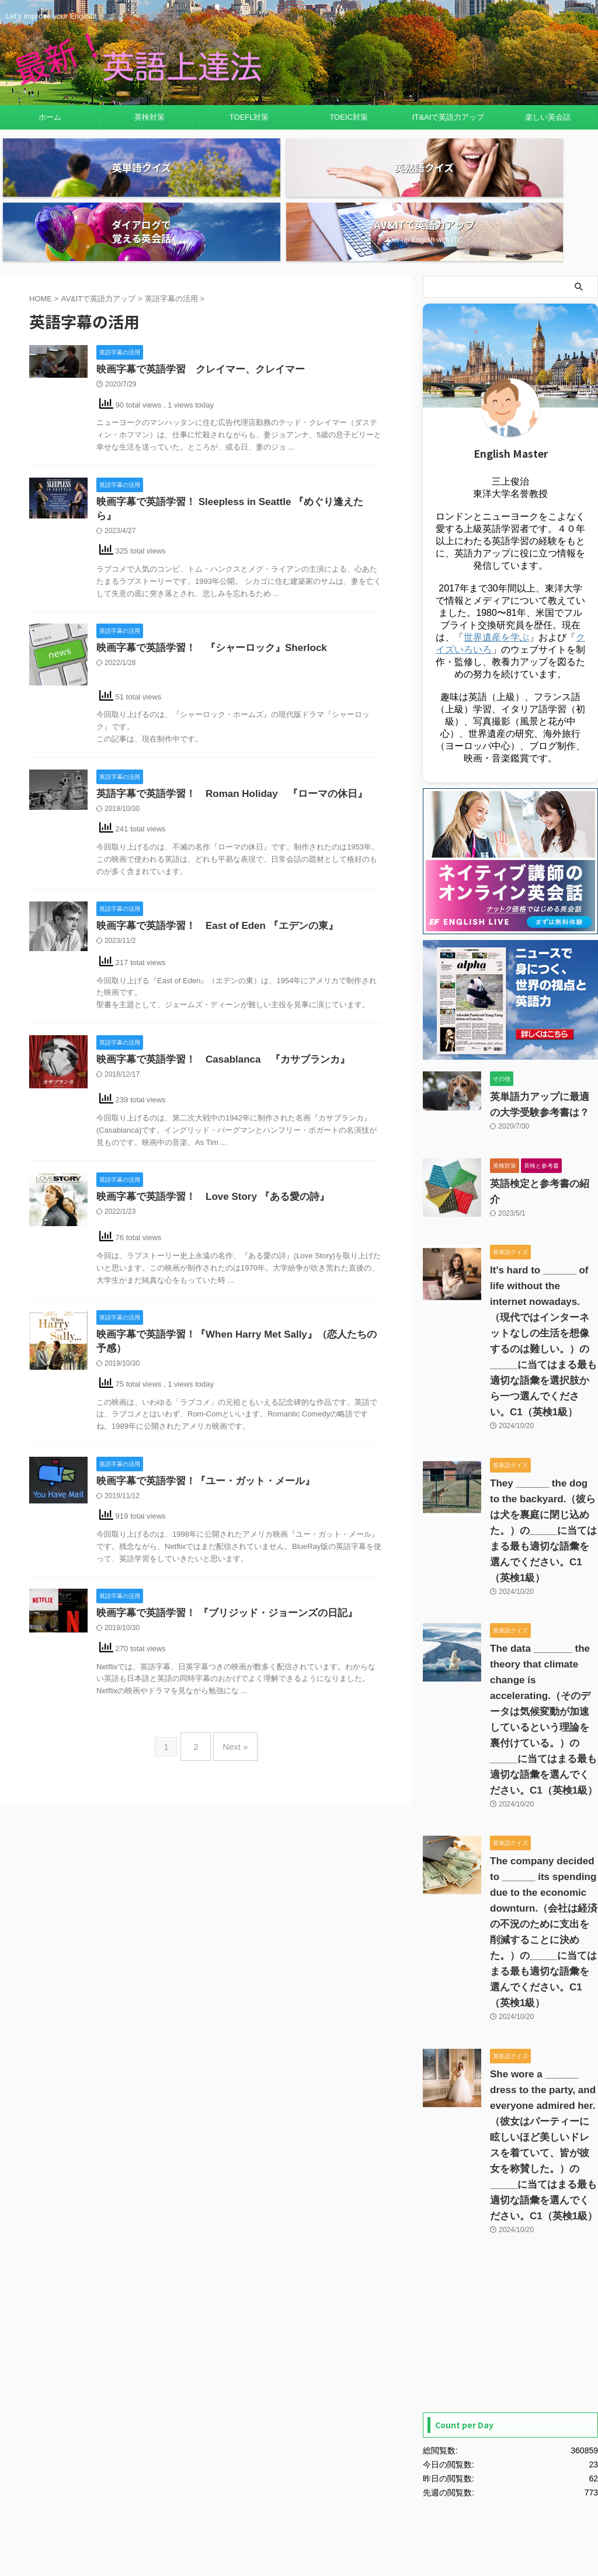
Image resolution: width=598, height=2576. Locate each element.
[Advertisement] (510, 2123)
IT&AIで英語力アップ (448, 117)
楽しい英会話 (548, 117)
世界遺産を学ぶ (496, 573)
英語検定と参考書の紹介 (535, 1120)
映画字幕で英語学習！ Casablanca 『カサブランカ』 (215, 985)
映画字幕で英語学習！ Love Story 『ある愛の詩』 (205, 1123)
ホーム (50, 117)
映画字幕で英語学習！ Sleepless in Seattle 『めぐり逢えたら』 (231, 439)
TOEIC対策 (348, 117)
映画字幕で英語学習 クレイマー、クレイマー (194, 306)
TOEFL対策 (249, 117)
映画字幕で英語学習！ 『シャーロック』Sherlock (205, 572)
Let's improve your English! (299, 2522)
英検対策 (149, 117)
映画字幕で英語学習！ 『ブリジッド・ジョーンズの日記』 (219, 1543)
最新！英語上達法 (299, 2538)
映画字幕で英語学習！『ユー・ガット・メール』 (199, 1409)
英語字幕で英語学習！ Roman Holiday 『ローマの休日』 (223, 718)
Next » (232, 1672)
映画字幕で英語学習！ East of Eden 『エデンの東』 (210, 852)
